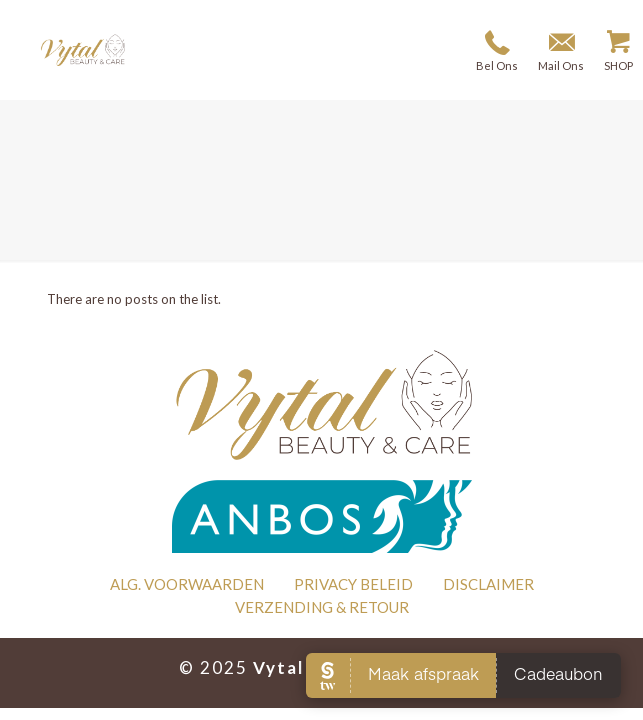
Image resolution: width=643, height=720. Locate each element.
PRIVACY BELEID (353, 584)
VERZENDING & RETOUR (322, 607)
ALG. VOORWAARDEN (187, 584)
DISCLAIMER (488, 584)
